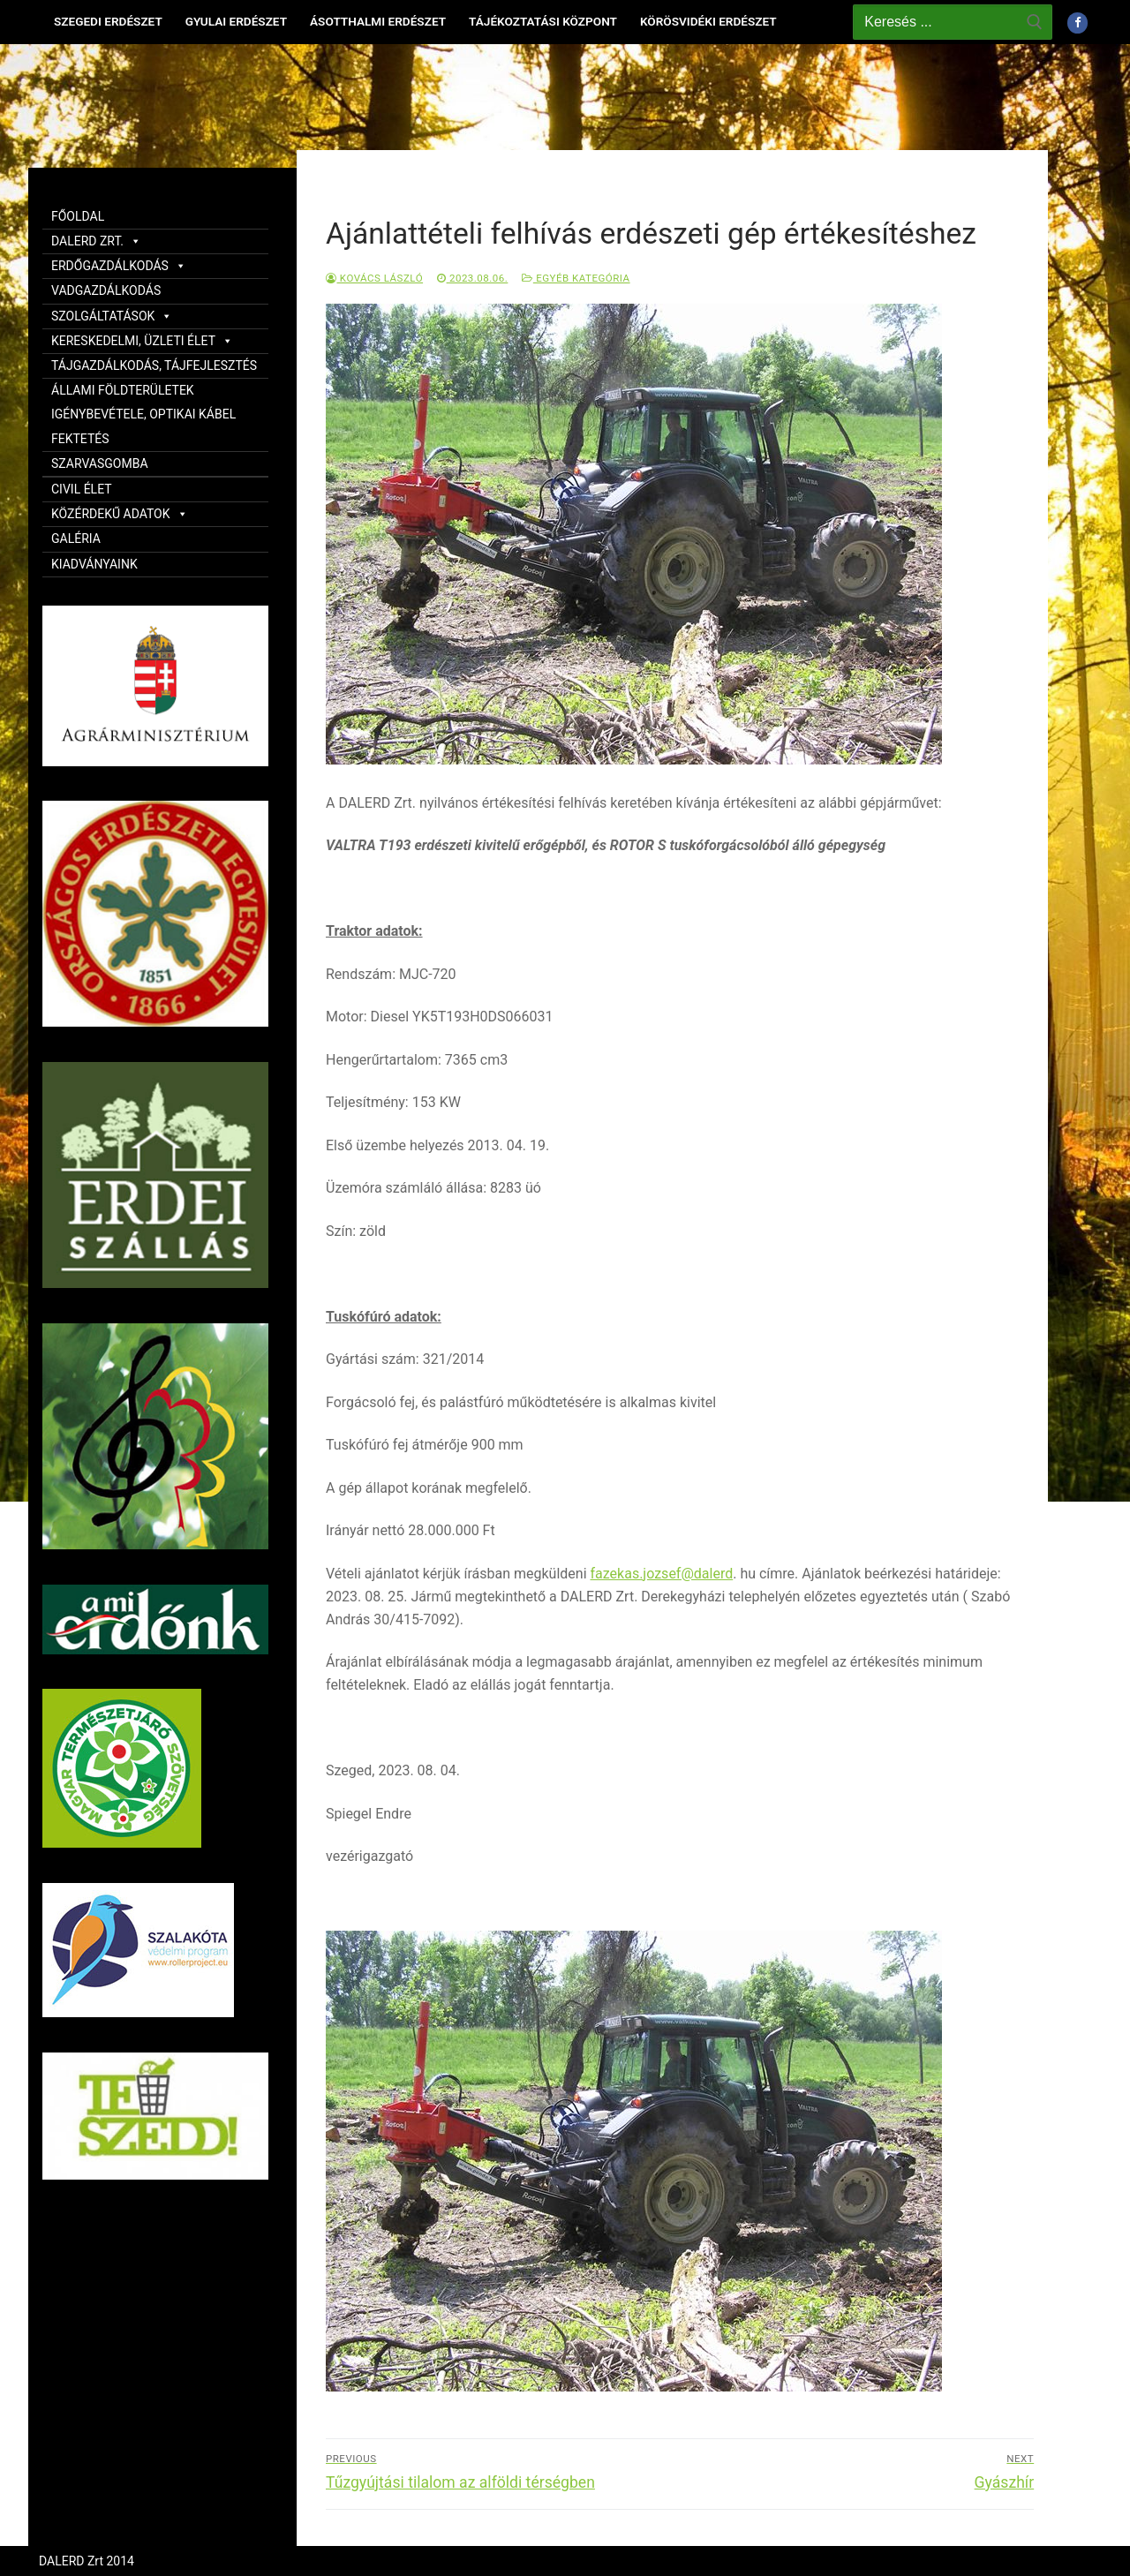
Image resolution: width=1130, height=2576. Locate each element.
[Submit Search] (1034, 22)
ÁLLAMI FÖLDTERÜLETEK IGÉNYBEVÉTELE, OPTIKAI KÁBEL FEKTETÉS (143, 414)
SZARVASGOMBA (99, 463)
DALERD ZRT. (96, 241)
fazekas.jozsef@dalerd (662, 1573)
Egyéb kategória (575, 278)
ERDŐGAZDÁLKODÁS (118, 266)
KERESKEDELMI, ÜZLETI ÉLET (142, 341)
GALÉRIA (76, 538)
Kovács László (374, 278)
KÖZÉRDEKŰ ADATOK (119, 514)
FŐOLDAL (77, 216)
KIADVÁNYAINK (94, 564)
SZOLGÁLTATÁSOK (111, 316)
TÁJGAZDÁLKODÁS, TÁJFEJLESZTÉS (154, 365)
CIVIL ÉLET (81, 489)
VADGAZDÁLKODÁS (106, 290)
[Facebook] (1077, 22)
